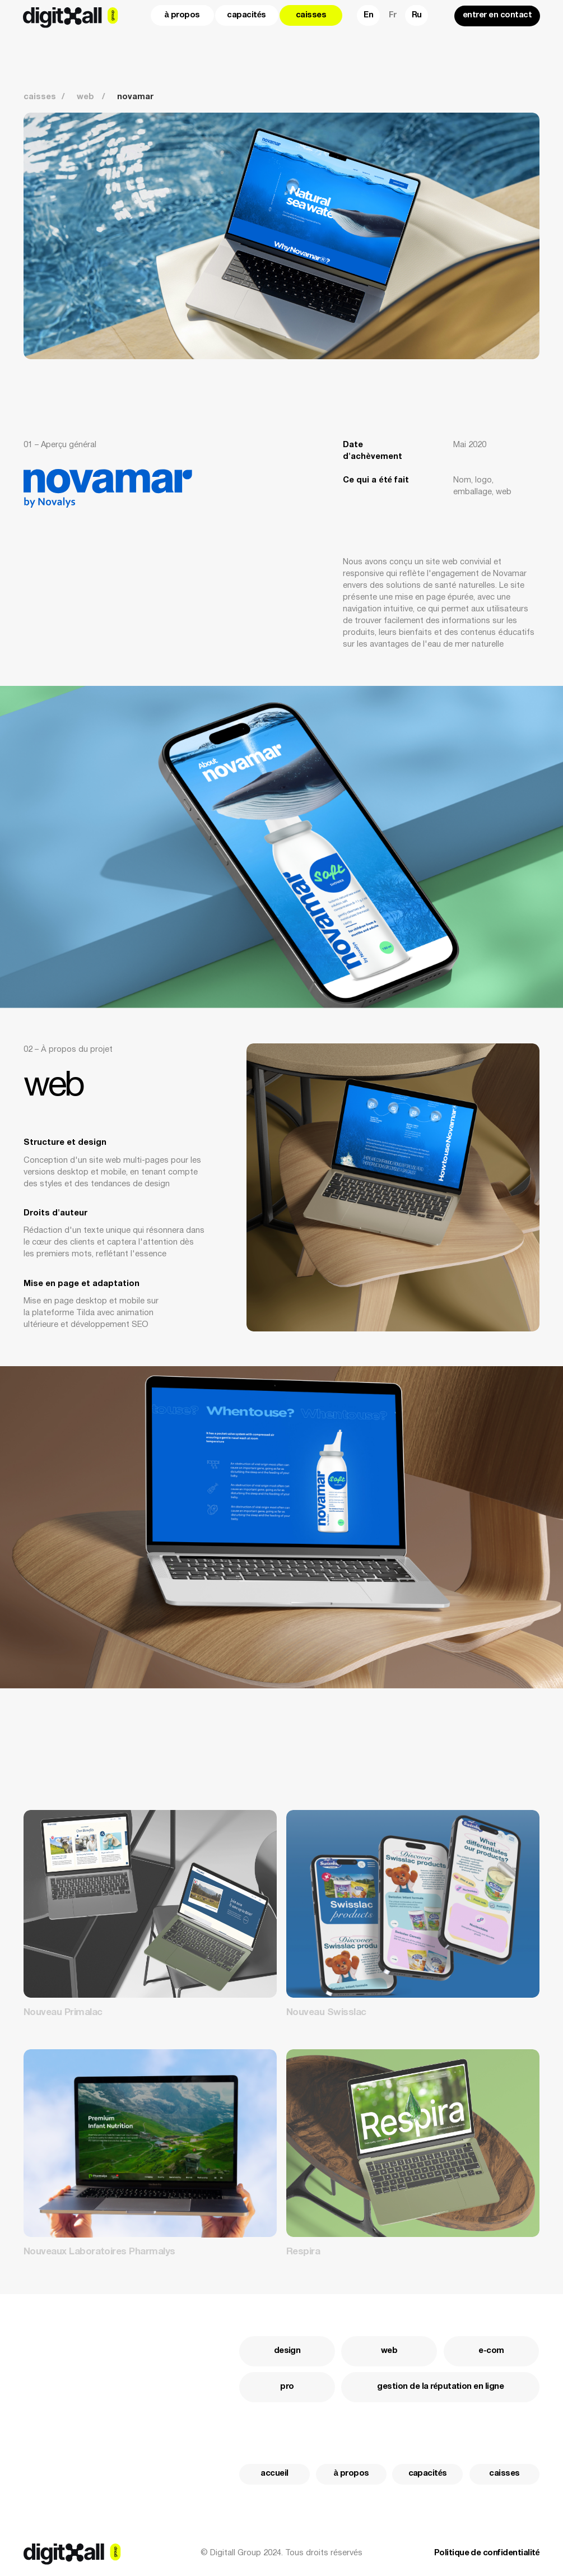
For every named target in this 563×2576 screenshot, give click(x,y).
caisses (311, 15)
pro (287, 2387)
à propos (182, 15)
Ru (417, 15)
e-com (491, 2351)
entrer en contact (497, 15)
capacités (246, 15)
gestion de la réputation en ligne (440, 2387)
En (368, 15)
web (389, 2351)
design (287, 2351)
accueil (274, 2473)
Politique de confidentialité (487, 2553)
